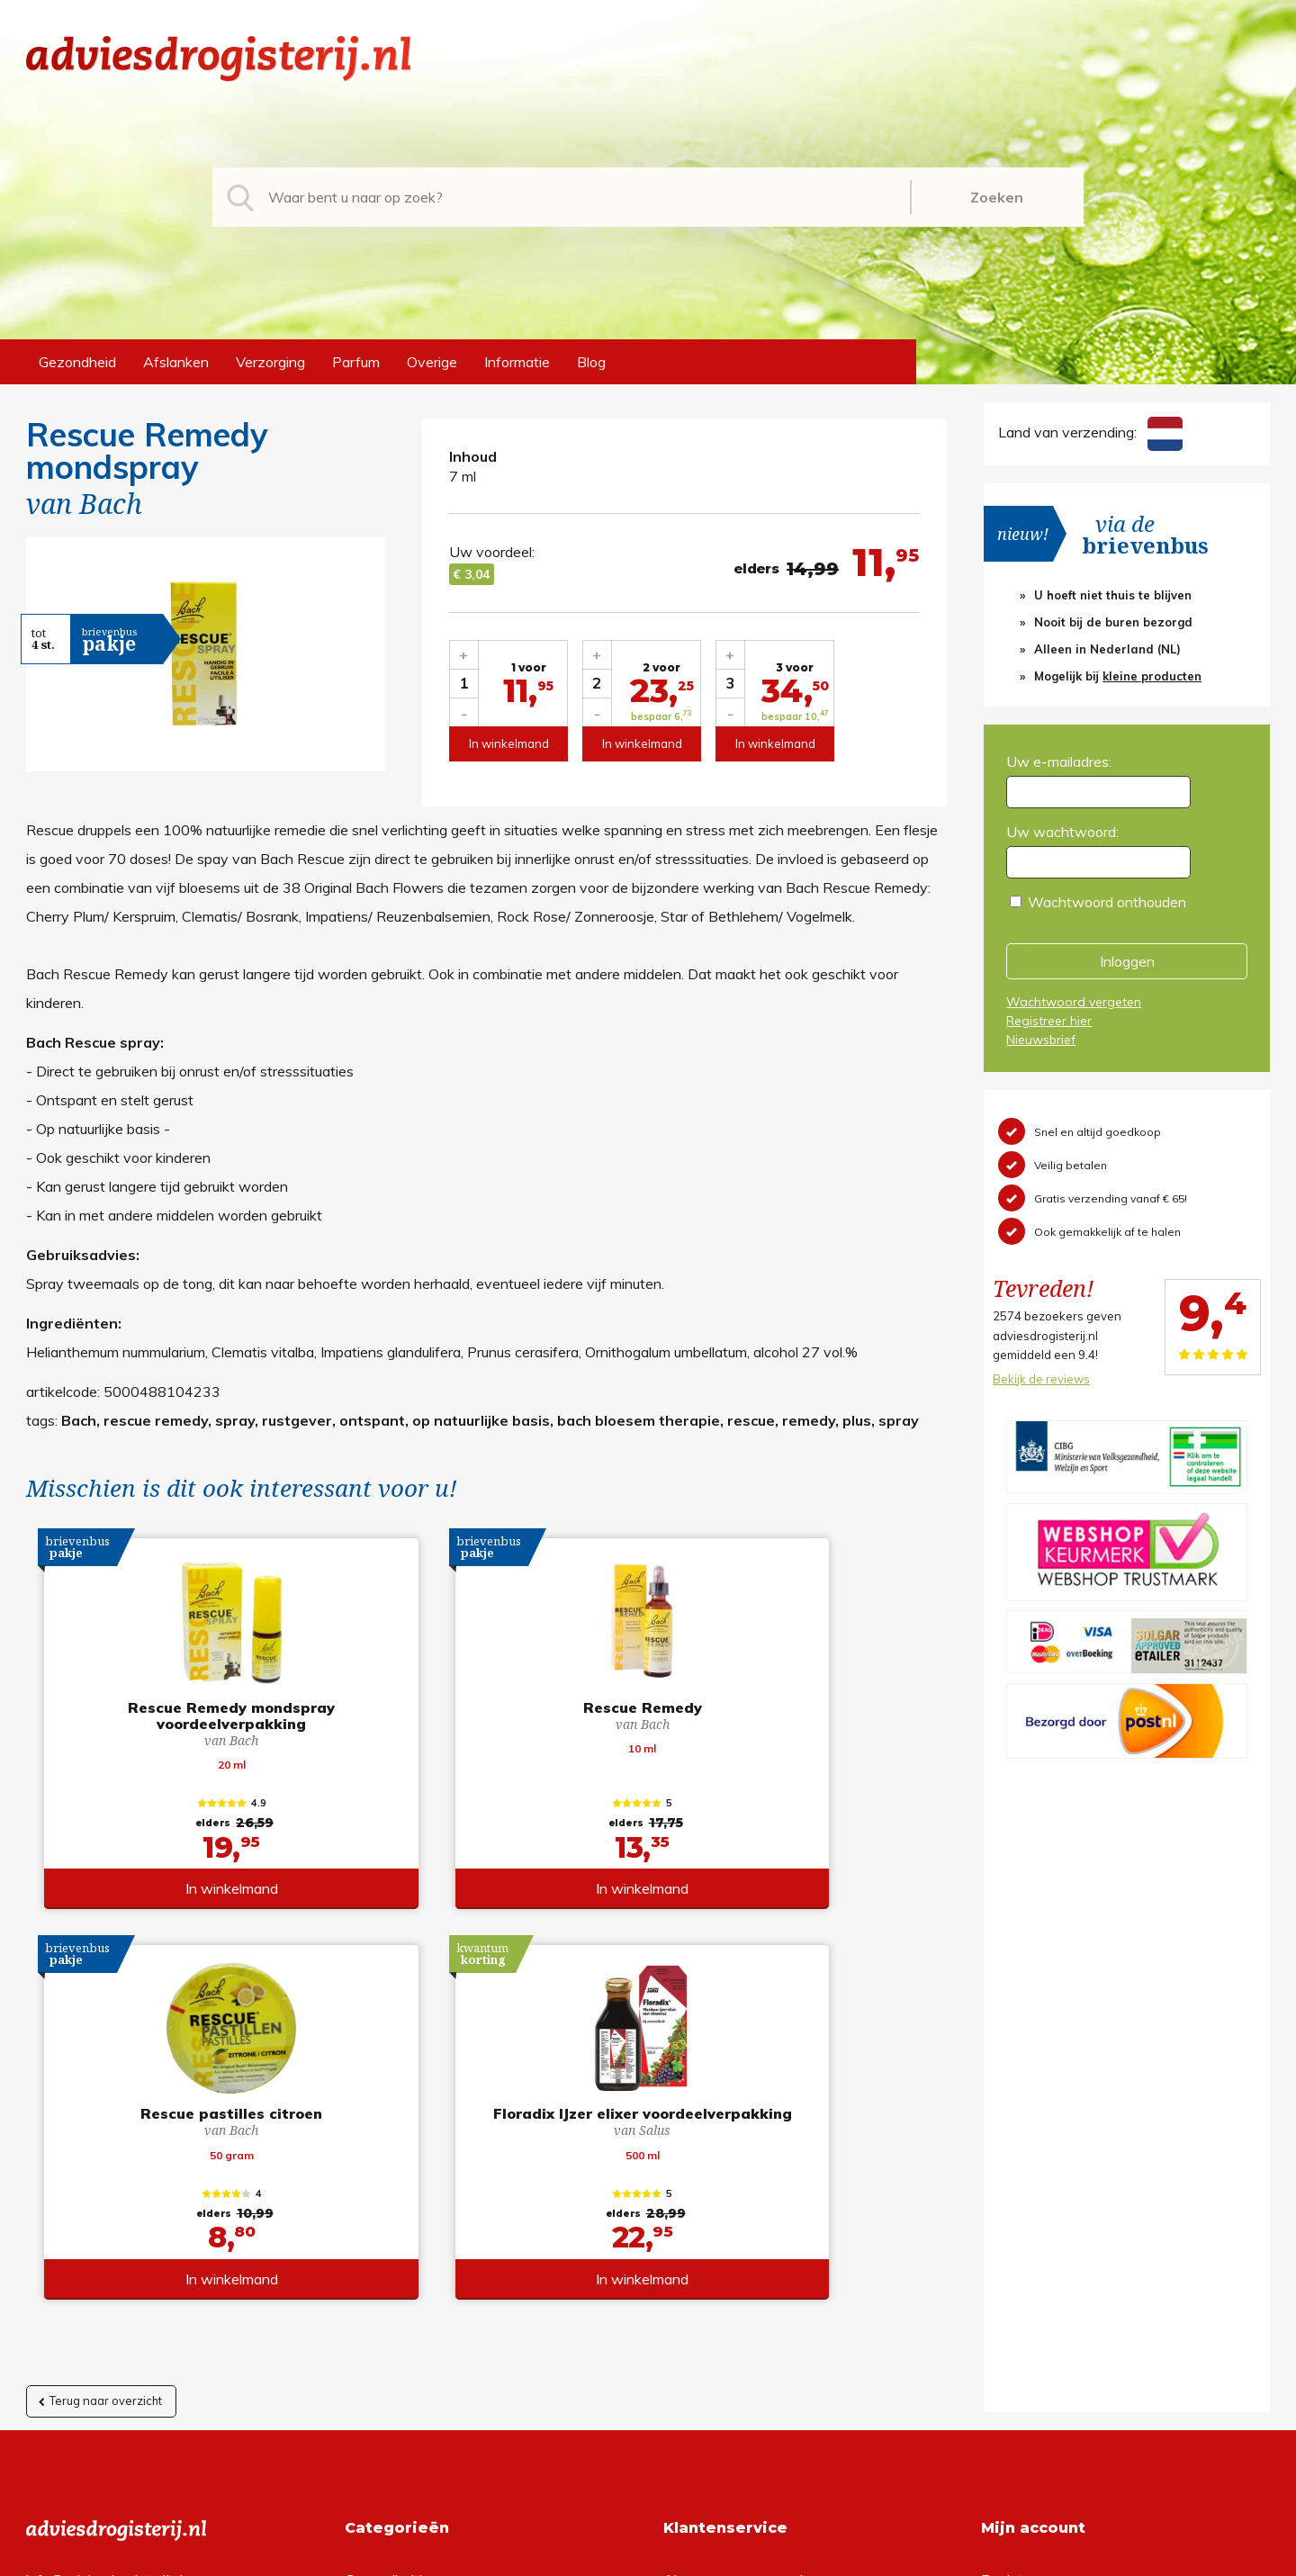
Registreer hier (1049, 1021)
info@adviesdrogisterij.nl (104, 2198)
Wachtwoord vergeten (1073, 1002)
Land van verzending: (1090, 432)
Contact (689, 2284)
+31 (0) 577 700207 (94, 2227)
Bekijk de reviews (1041, 1379)
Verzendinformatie (722, 2256)
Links (680, 2313)
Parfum (356, 362)
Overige (432, 362)
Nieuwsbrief (1041, 1039)
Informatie (517, 362)
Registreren (1018, 2198)
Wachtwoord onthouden (1107, 902)
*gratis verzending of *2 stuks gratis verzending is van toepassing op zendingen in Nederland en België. (648, 2557)
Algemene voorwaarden (741, 2198)
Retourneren (703, 2227)
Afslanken (176, 362)
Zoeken (996, 197)
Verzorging (270, 362)
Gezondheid (77, 362)
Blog (591, 362)
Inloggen (1127, 961)
